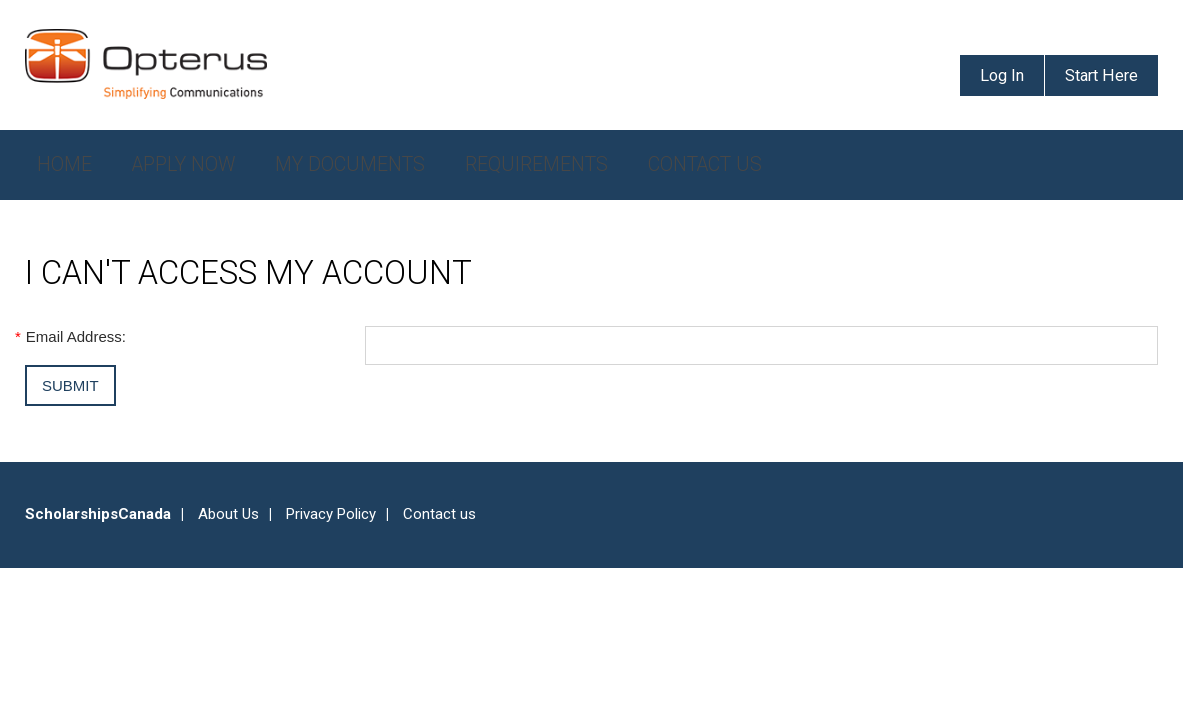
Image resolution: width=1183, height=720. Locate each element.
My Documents (350, 164)
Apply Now (183, 164)
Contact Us (705, 164)
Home (64, 164)
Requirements (536, 164)
